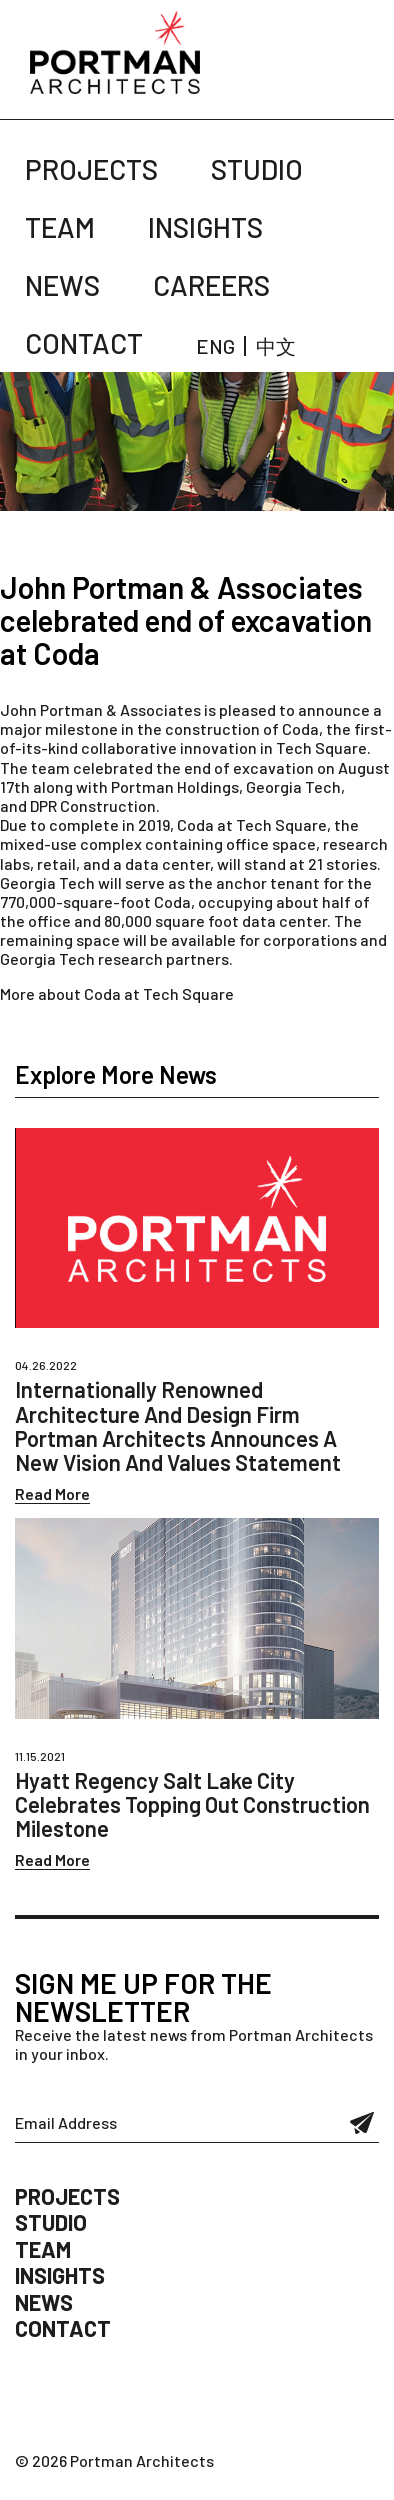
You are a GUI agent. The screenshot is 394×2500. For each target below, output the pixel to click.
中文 (276, 346)
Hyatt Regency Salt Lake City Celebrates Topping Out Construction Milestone (192, 1804)
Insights (205, 227)
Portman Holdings (175, 786)
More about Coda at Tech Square (117, 993)
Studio (257, 169)
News (62, 285)
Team (60, 227)
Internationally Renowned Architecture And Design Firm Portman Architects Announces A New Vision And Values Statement (178, 1425)
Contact (84, 343)
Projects (91, 169)
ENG (215, 346)
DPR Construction (93, 805)
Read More (52, 1493)
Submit (362, 2123)
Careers (211, 285)
